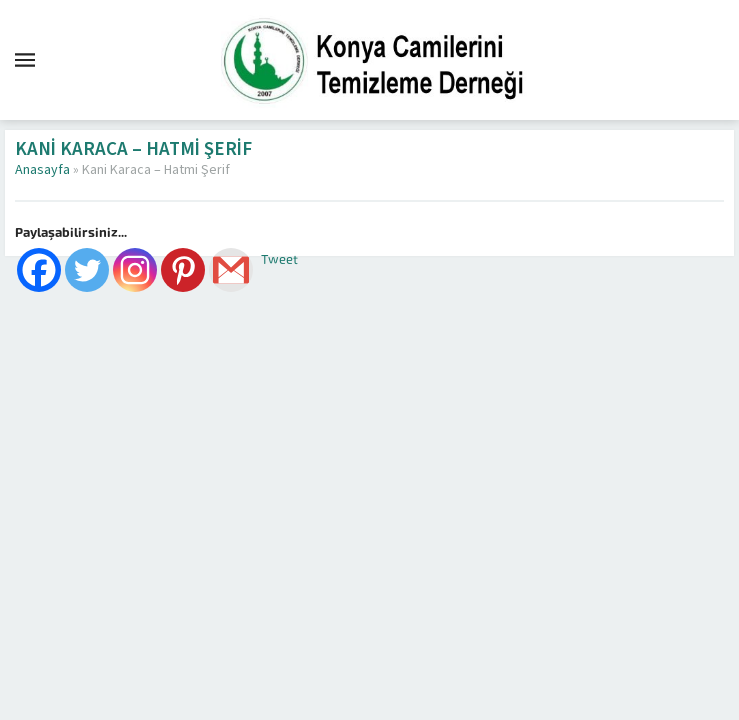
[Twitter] (87, 270)
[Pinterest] (183, 270)
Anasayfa (42, 170)
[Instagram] (135, 270)
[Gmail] (231, 270)
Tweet (279, 259)
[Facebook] (39, 270)
